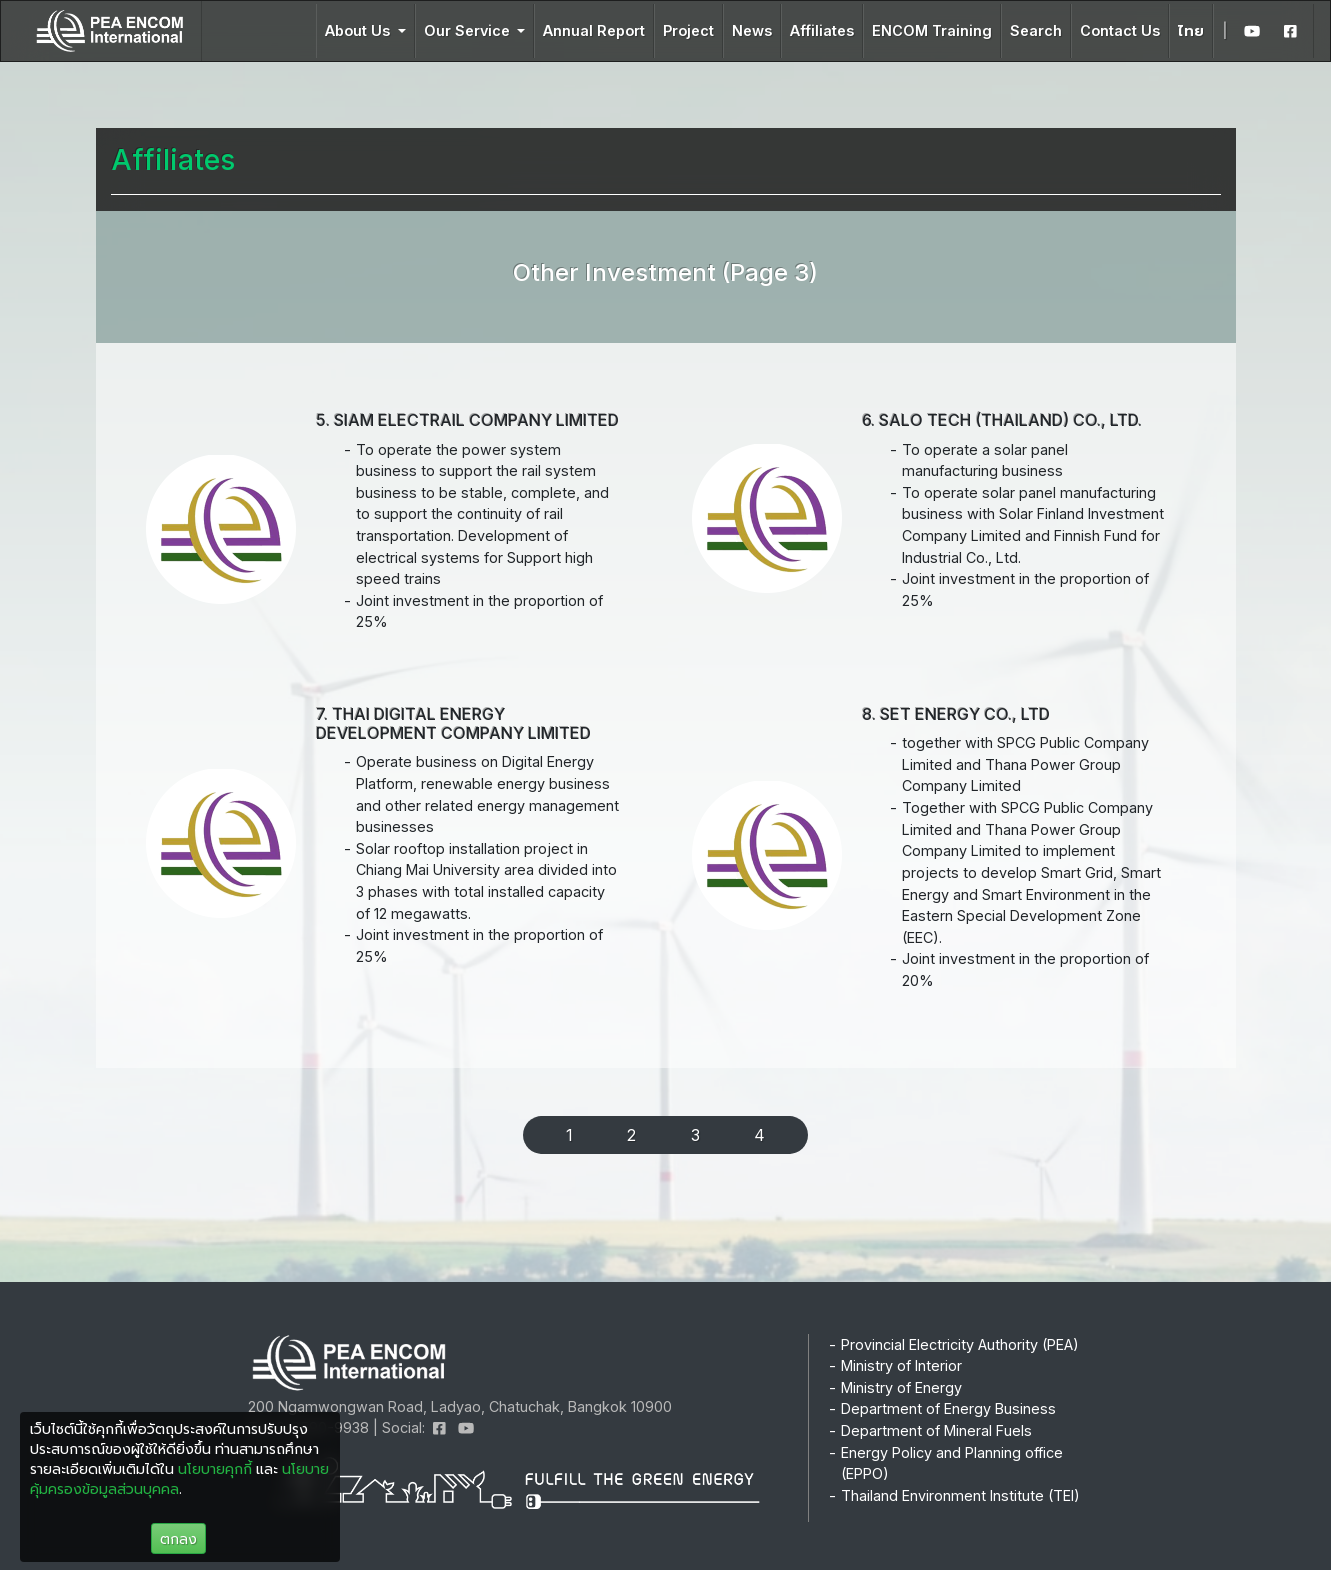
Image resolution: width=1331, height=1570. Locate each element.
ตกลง (178, 1538)
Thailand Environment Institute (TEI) (960, 1495)
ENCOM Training (932, 30)
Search (1036, 30)
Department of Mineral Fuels (936, 1430)
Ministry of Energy (901, 1387)
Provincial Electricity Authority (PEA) (960, 1344)
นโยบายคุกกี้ (215, 1468)
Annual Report (594, 30)
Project (688, 30)
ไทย (1191, 30)
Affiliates (822, 30)
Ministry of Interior (901, 1365)
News (752, 30)
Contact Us (1120, 30)
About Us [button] (359, 30)
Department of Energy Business (948, 1408)
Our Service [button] (469, 30)
